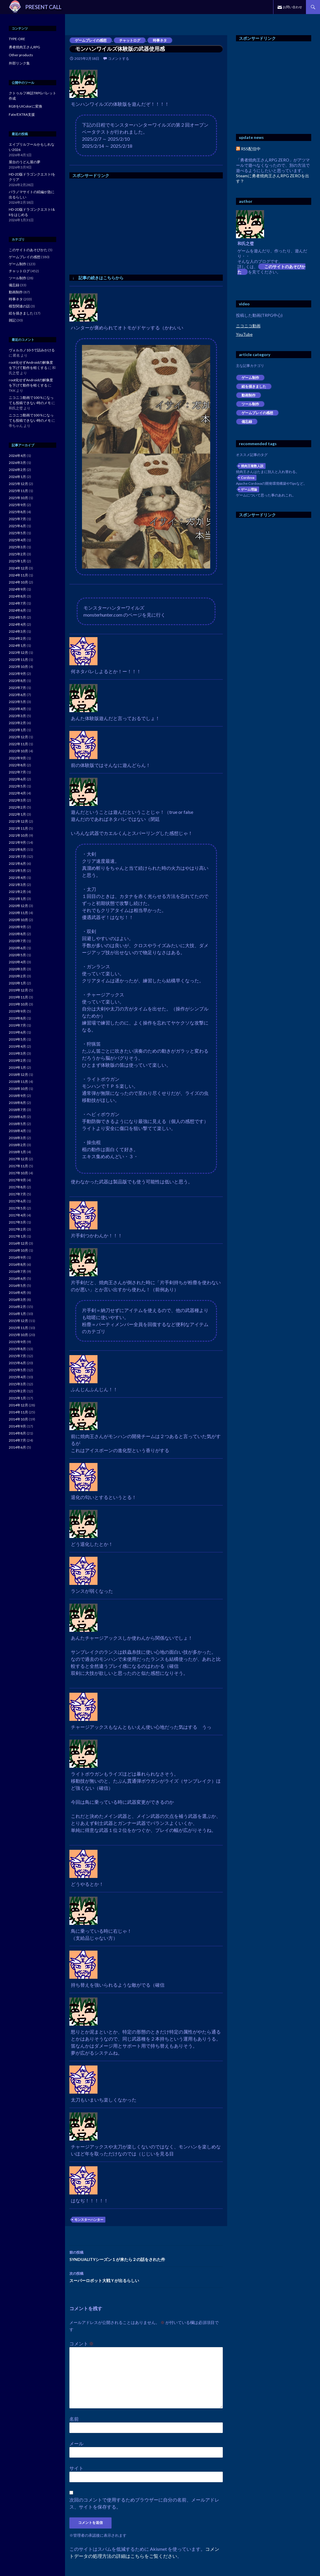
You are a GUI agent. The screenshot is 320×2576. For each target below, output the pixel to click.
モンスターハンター (88, 2219)
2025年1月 (17, 561)
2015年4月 (17, 1377)
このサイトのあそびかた (271, 269)
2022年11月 (18, 744)
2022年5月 (17, 786)
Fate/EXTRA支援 (22, 114)
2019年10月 (18, 1004)
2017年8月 (17, 1187)
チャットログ (129, 40)
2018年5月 (17, 1124)
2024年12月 (18, 568)
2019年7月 (17, 1025)
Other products (21, 55)
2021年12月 (18, 821)
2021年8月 (17, 849)
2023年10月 (18, 666)
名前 (74, 2419)
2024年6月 (17, 610)
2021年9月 (17, 842)
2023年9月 (17, 673)
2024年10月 (18, 582)
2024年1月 (17, 645)
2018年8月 (17, 1102)
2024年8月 (17, 596)
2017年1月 (17, 1236)
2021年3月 (17, 884)
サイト (76, 2468)
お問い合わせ (292, 7)
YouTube (244, 334)
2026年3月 (17, 462)
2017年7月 (17, 1194)
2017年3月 (17, 1222)
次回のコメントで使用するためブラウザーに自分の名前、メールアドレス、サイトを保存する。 (144, 2503)
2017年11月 (18, 1166)
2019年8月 (17, 1018)
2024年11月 (18, 575)
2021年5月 (17, 870)
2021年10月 (18, 835)
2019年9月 (17, 1011)
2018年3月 (17, 1138)
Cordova (247, 477)
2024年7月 (17, 603)
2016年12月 (18, 1243)
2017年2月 (17, 1229)
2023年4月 (17, 709)
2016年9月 (17, 1257)
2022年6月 (17, 779)
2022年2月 (17, 807)
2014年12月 (18, 1405)
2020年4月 (17, 962)
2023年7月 (17, 687)
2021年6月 (17, 863)
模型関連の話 (19, 306)
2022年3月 (17, 800)
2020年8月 (17, 934)
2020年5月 (17, 955)
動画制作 (249, 395)
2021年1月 (17, 898)
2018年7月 (17, 1109)
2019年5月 (17, 1039)
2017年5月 (17, 1208)
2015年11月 (18, 1328)
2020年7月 (17, 941)
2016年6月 (17, 1278)
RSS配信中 (248, 148)
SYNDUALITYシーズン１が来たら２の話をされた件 (146, 2255)
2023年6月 (17, 695)
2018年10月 (18, 1088)
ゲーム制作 (250, 377)
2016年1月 (17, 1313)
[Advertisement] (118, 225)
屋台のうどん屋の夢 (24, 162)
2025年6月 (17, 526)
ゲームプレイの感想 (91, 40)
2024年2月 (17, 638)
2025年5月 (17, 533)
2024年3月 (17, 631)
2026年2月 (17, 469)
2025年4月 (17, 540)
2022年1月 (17, 814)
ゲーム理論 (249, 489)
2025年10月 (18, 498)
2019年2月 (17, 1060)
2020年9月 (17, 927)
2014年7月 (17, 1440)
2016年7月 (17, 1271)
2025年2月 (17, 554)
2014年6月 (17, 1447)
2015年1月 (17, 1398)
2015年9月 (17, 1342)
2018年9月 (17, 1095)
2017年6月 (17, 1201)
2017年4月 (17, 1215)
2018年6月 (17, 1117)
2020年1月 (17, 983)
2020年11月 (18, 913)
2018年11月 (18, 1081)
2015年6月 (17, 1363)
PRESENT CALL (43, 7)
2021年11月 (18, 828)
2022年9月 (17, 758)
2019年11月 (18, 997)
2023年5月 (17, 702)
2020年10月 (18, 920)
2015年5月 (17, 1370)
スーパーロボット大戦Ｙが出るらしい (146, 2276)
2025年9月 (17, 505)
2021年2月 (17, 891)
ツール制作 (250, 404)
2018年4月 (17, 1131)
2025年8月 (17, 512)
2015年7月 (17, 1356)
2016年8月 (17, 1264)
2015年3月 (17, 1384)
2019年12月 (18, 990)
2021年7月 (17, 856)
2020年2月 (17, 976)
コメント (81, 2343)
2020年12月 (18, 906)
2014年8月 (17, 1433)
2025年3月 (17, 547)
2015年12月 (18, 1320)
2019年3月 (17, 1053)
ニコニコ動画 (248, 325)
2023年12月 (18, 652)
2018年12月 (18, 1074)
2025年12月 (18, 483)
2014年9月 (17, 1426)
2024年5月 (17, 617)
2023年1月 (17, 730)
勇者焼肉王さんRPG (24, 47)
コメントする (118, 58)
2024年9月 (17, 589)
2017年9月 (17, 1180)
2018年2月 (17, 1145)
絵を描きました (254, 386)
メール (76, 2443)
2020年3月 (17, 969)
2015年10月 (18, 1335)
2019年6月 (17, 1032)
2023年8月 (17, 680)
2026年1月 (17, 476)
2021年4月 (17, 877)
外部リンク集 (19, 63)
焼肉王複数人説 (252, 466)
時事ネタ (160, 40)
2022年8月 (17, 765)
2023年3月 (17, 716)
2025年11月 (18, 491)
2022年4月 (17, 793)
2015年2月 (17, 1391)
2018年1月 (17, 1152)
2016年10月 (18, 1250)
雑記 (12, 320)
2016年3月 (17, 1299)
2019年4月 (17, 1046)
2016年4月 (17, 1292)
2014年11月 (18, 1412)
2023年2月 (17, 723)
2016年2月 (17, 1306)
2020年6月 (17, 948)
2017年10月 (18, 1173)
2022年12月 (18, 737)
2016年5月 (17, 1285)
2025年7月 (17, 519)
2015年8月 (17, 1349)
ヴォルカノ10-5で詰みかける (32, 350)
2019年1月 (17, 1067)
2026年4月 (17, 455)
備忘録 (247, 421)
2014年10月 (18, 1419)
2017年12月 (18, 1159)
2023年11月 (18, 659)
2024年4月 (17, 624)
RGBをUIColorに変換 (25, 106)
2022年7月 (17, 772)
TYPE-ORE (17, 39)
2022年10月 (18, 751)
